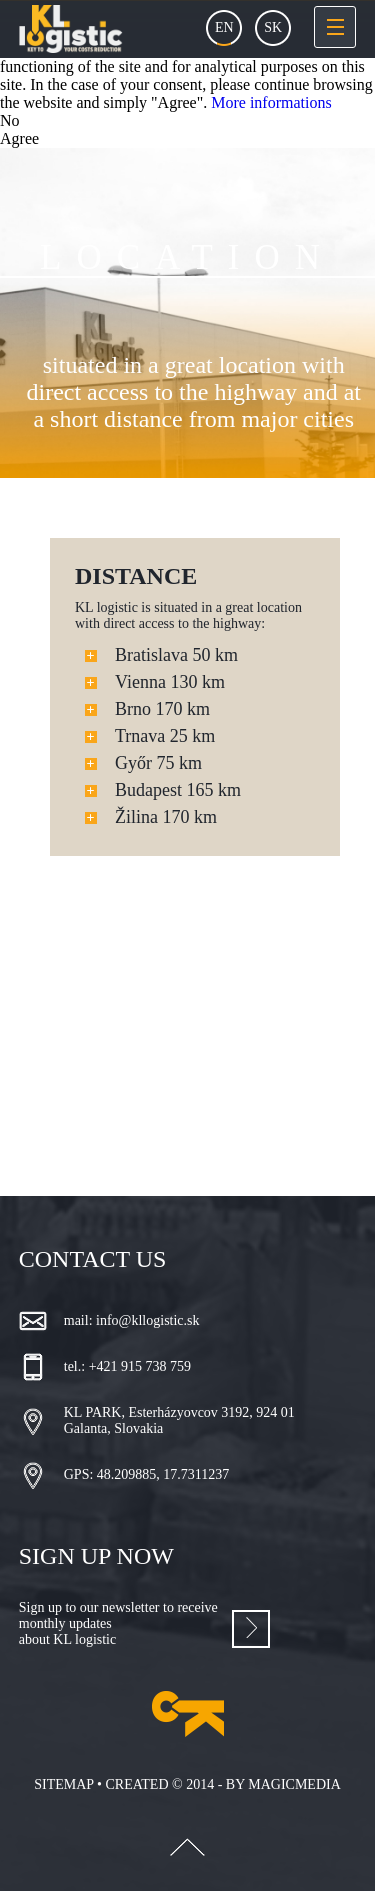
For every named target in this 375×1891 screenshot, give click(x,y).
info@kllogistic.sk (148, 1320)
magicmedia (294, 1784)
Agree (19, 138)
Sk (273, 27)
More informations (271, 102)
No (10, 120)
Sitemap (63, 1784)
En (224, 27)
